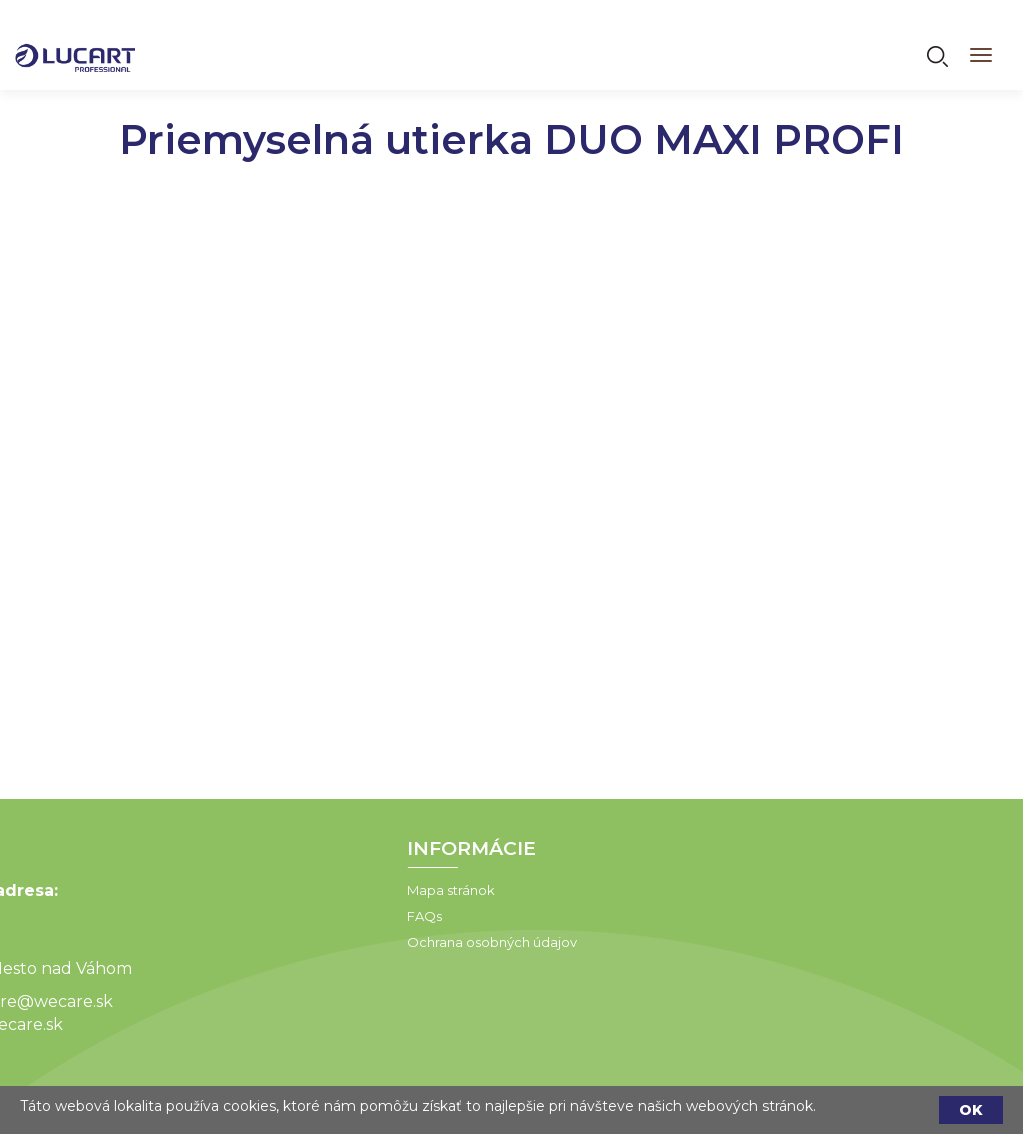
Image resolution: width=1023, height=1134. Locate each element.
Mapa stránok (353, 890)
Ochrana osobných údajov (394, 942)
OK (971, 1110)
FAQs (326, 916)
